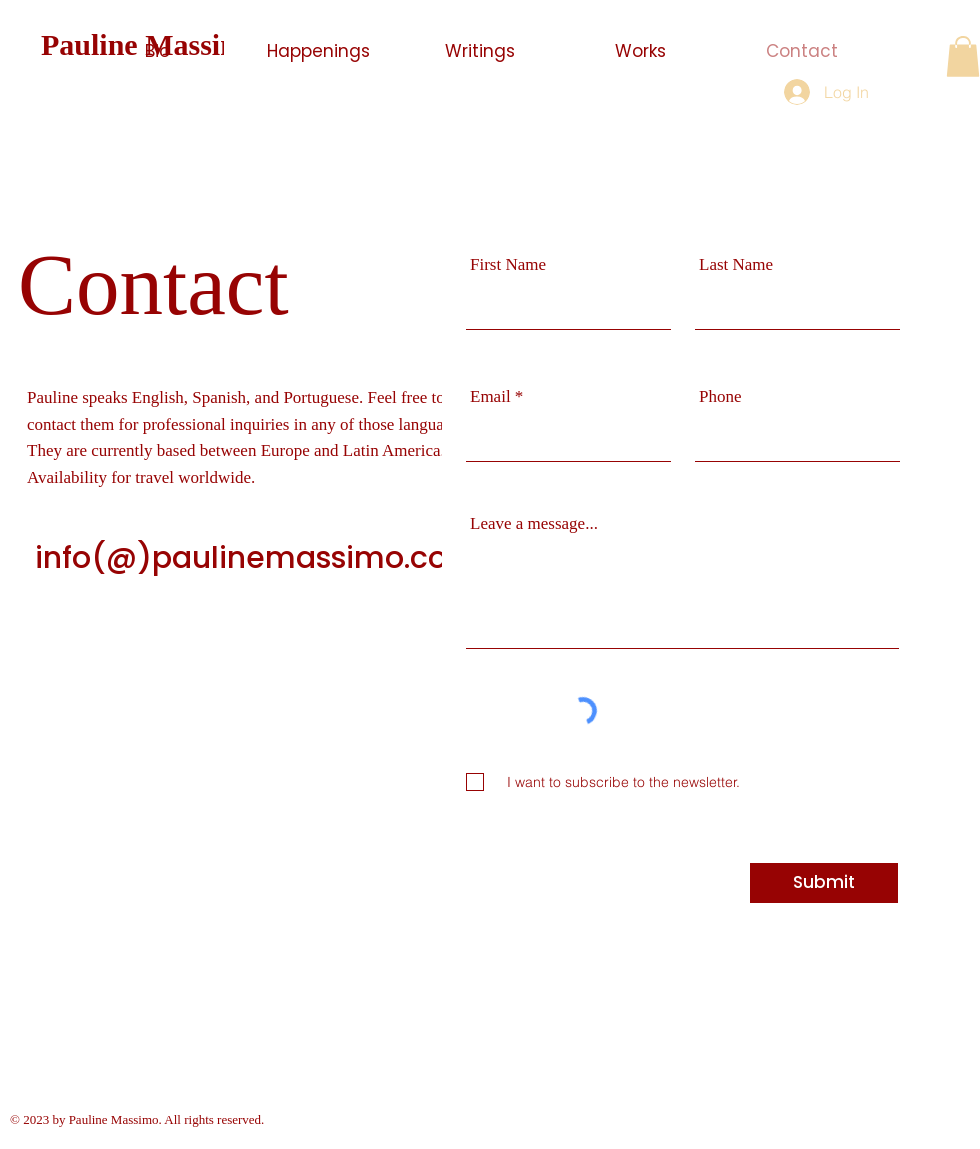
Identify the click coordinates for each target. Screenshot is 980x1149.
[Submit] (824, 883)
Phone (720, 396)
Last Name (736, 264)
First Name (508, 264)
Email (490, 396)
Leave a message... (534, 523)
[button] (963, 56)
